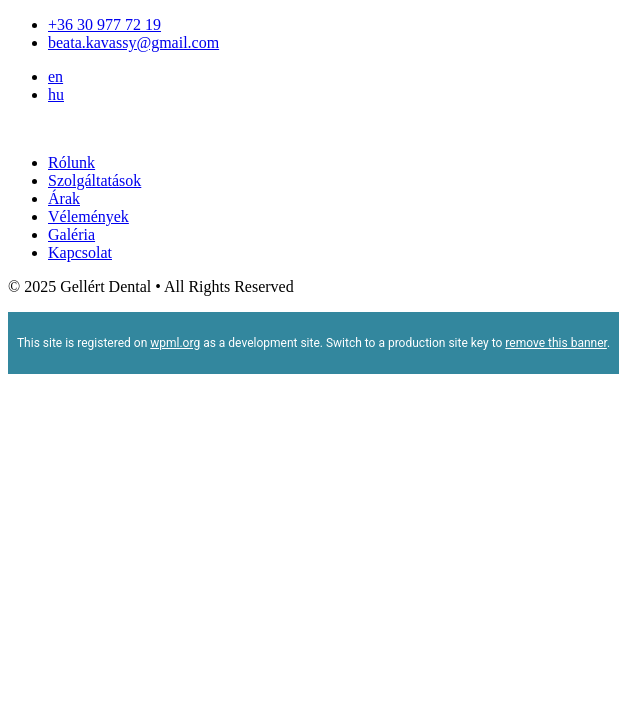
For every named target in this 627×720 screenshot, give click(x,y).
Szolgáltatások (94, 180)
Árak (64, 198)
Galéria (71, 234)
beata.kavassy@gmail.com (133, 42)
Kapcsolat (80, 252)
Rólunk (71, 162)
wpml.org (175, 343)
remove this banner (556, 343)
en (55, 76)
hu (56, 94)
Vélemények (88, 216)
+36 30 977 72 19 (104, 24)
